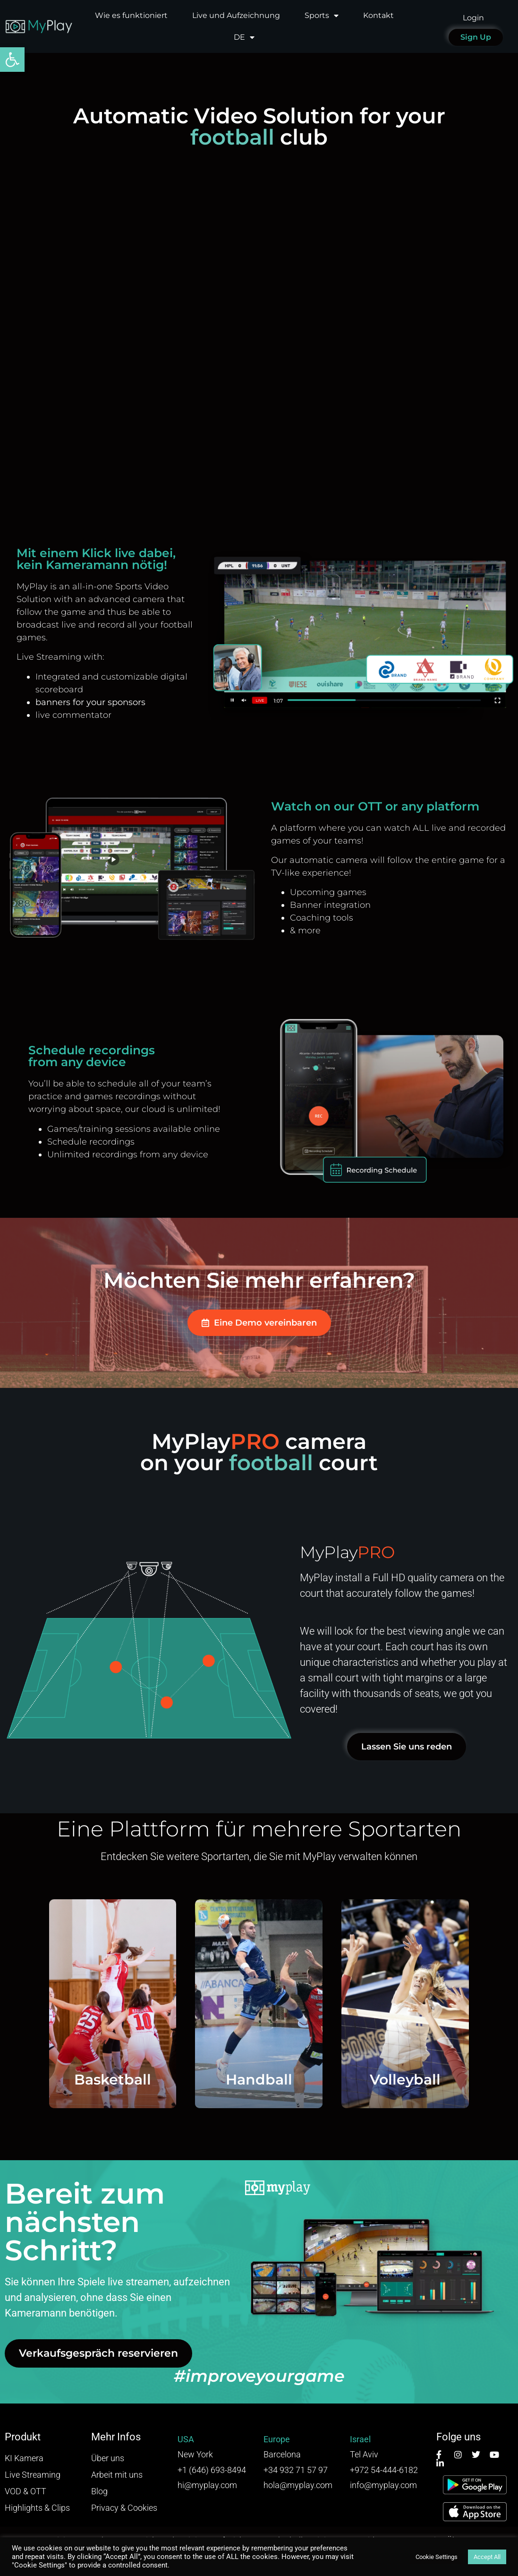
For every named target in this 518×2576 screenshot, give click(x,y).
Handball (259, 2079)
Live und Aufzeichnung (236, 15)
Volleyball (405, 2079)
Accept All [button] (487, 2556)
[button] (12, 59)
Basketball (112, 2079)
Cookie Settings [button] (437, 2556)
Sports (322, 15)
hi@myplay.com (207, 2485)
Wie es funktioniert (131, 15)
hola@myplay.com (297, 2485)
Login (473, 17)
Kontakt (378, 15)
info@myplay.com (383, 2485)
